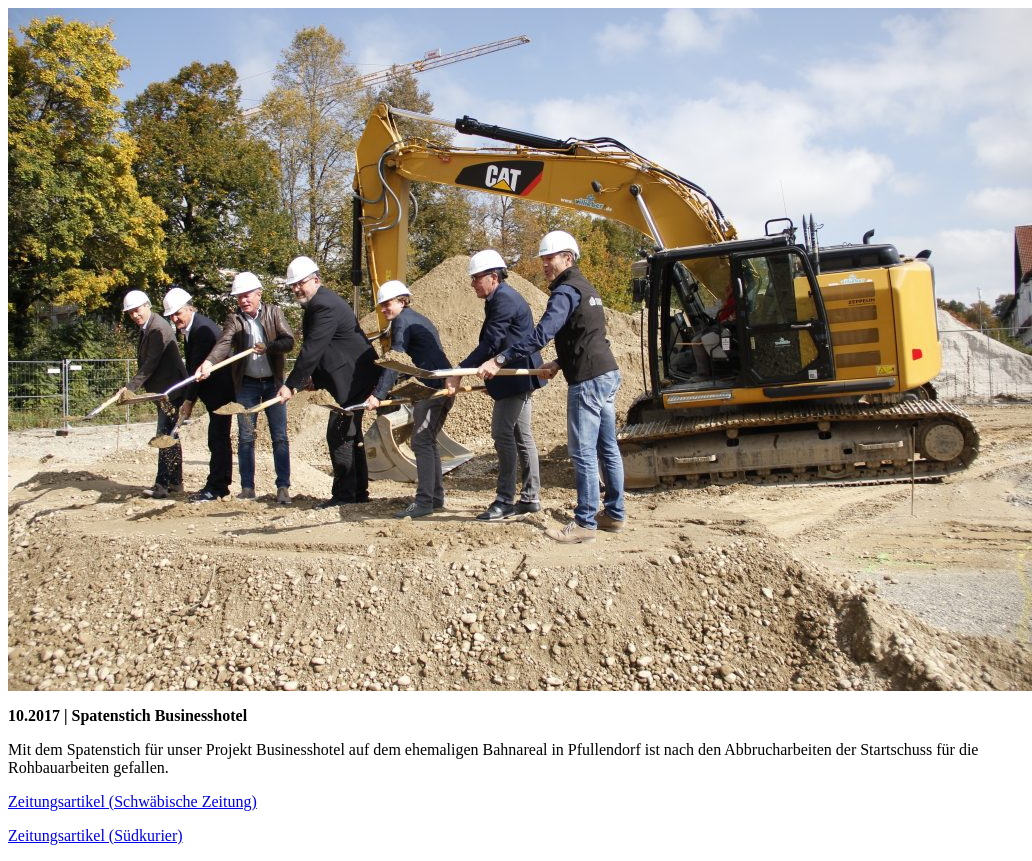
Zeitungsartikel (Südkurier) (95, 835)
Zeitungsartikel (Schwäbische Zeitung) (132, 801)
